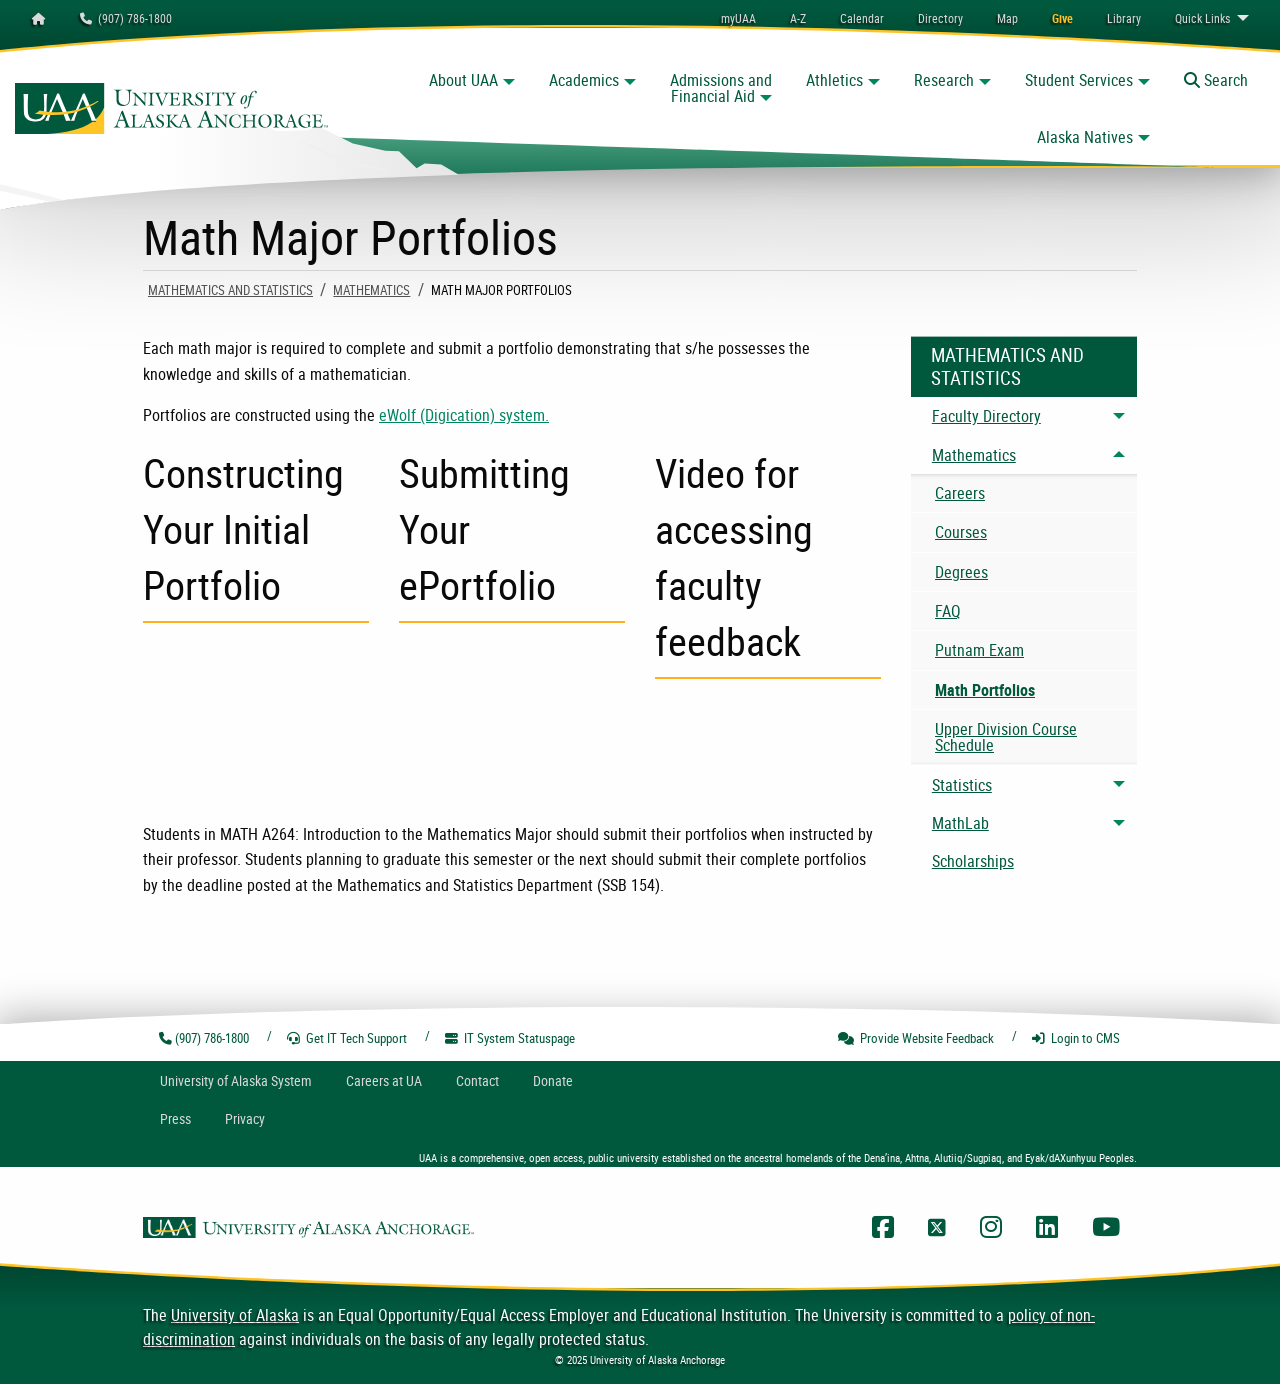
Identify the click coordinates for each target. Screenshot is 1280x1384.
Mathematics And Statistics (230, 290)
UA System (236, 1080)
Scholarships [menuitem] (973, 861)
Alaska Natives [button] (1085, 137)
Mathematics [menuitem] (974, 455)
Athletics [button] (834, 80)
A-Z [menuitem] (798, 18)
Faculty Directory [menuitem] (986, 416)
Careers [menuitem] (960, 493)
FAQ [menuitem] (948, 611)
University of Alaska (235, 1315)
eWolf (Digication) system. (464, 415)
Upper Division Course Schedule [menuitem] (1006, 737)
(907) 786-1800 (126, 18)
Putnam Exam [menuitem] (979, 650)
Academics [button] (584, 80)
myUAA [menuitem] (738, 18)
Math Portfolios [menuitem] (985, 690)
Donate (553, 1080)
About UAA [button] (463, 80)
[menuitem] (862, 18)
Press (175, 1118)
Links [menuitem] (1202, 18)
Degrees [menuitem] (961, 572)
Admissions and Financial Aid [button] (721, 88)
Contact (477, 1080)
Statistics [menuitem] (962, 785)
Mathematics (371, 290)
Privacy (245, 1118)
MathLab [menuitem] (960, 823)
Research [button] (944, 80)
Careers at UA (384, 1080)
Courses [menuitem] (961, 532)
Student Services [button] (1079, 80)
